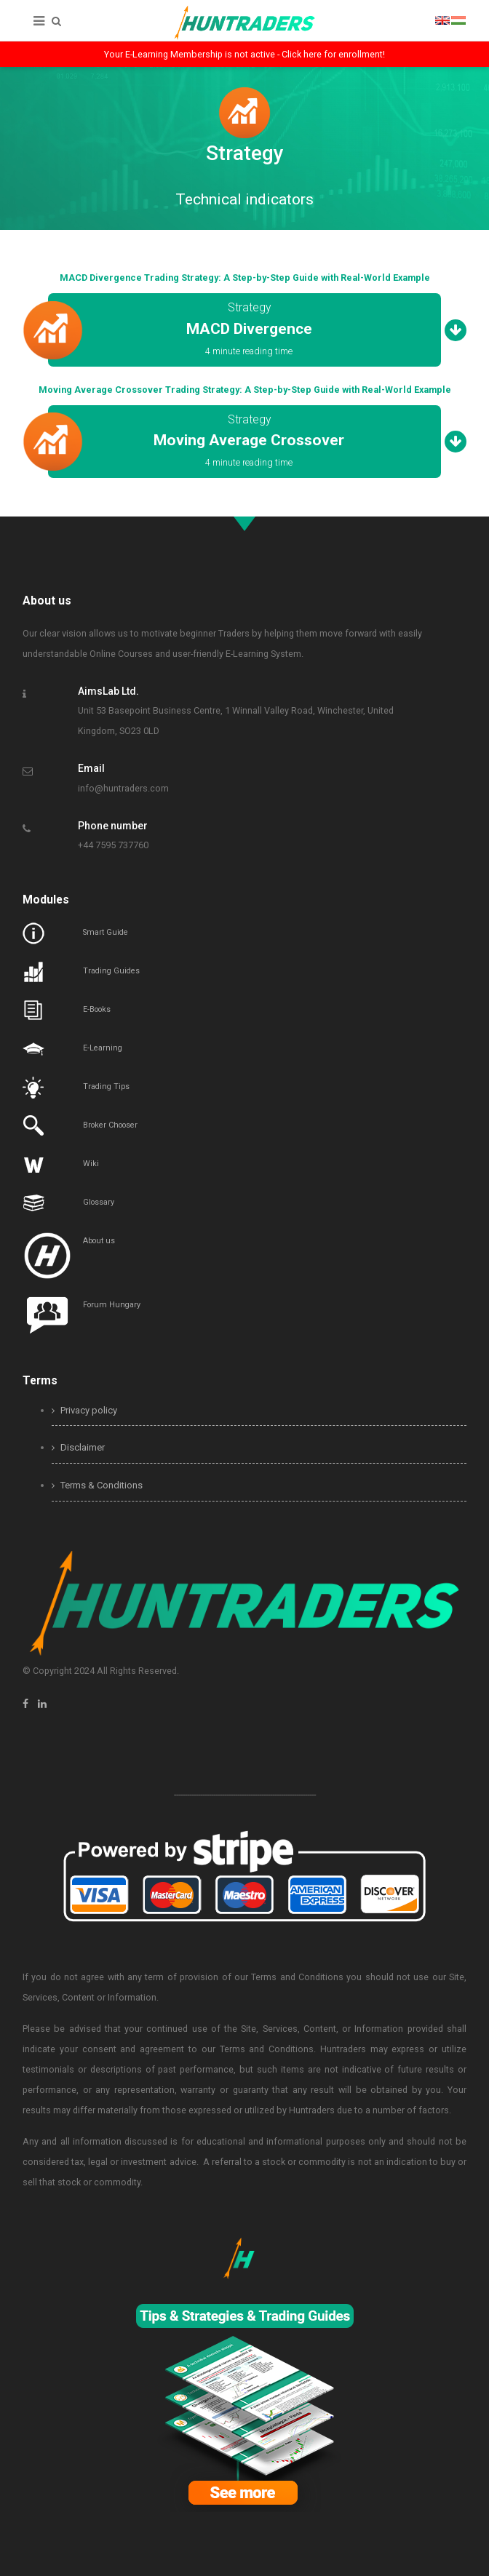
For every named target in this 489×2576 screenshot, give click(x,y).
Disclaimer (78, 1447)
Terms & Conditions (97, 1485)
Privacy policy (84, 1410)
